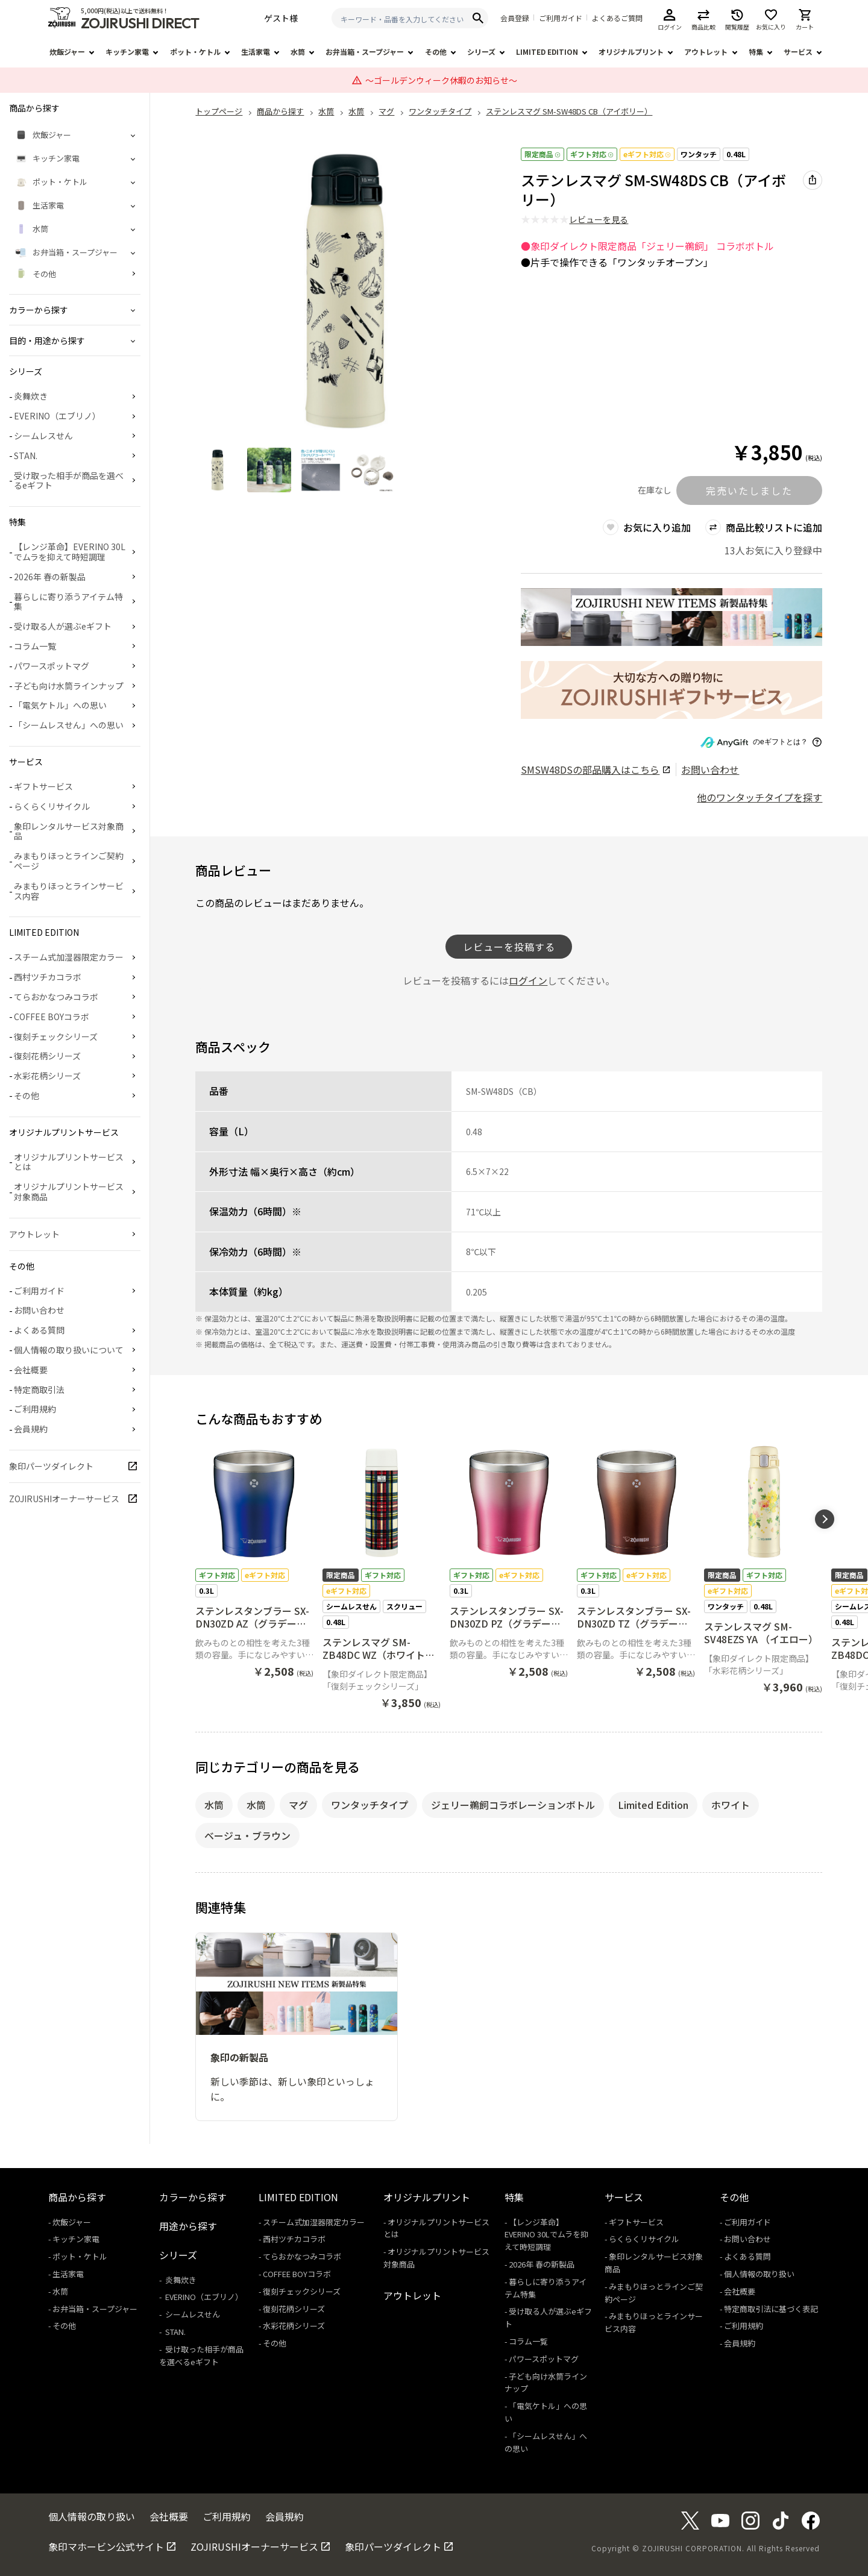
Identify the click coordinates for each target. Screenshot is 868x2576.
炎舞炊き (31, 396)
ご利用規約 (35, 1409)
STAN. (25, 456)
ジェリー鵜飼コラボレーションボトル (513, 1804)
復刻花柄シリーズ (47, 1056)
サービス (798, 51)
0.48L (736, 154)
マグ (298, 1804)
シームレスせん (43, 436)
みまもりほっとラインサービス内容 (69, 891)
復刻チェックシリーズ (56, 1036)
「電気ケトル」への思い (60, 705)
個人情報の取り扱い (759, 2274)
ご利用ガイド (560, 18)
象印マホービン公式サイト (106, 2546)
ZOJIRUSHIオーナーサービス (64, 1499)
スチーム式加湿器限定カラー (69, 957)
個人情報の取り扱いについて (69, 1350)
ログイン (528, 980)
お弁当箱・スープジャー (365, 51)
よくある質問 (39, 1330)
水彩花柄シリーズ (47, 1076)
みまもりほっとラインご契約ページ (69, 861)
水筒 (298, 51)
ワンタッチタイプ (369, 1804)
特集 (756, 51)
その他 (436, 51)
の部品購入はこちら (595, 769)
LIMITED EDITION (547, 51)
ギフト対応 (592, 154)
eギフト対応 (647, 154)
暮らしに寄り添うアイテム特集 (68, 602)
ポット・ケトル (195, 51)
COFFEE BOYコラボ (51, 1017)
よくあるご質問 (617, 18)
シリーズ (481, 51)
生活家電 (255, 51)
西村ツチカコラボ (47, 977)
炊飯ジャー (67, 51)
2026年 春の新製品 (50, 577)
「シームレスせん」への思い (69, 725)
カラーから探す (193, 2197)
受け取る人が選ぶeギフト (63, 626)
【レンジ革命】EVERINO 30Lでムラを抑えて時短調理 (69, 552)
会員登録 (514, 18)
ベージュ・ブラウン (247, 1835)
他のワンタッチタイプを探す (759, 797)
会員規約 (31, 1429)
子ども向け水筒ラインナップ (69, 686)
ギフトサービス (43, 786)
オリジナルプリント (631, 51)
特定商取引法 (39, 1390)
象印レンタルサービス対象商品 (69, 831)
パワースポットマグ (51, 666)
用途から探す (188, 2226)
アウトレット (706, 51)
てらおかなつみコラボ (56, 997)
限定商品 (542, 154)
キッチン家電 (127, 51)
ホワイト (730, 1804)
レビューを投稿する (509, 946)
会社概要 (31, 1370)
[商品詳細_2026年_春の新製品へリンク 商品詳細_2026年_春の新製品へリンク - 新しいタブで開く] (671, 617)
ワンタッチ (699, 154)
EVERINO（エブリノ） (57, 416)
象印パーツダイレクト (51, 1466)
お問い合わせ (710, 769)
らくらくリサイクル (52, 806)
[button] (824, 1519)
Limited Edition (653, 1804)
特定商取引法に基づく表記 (771, 2308)
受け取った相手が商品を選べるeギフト (69, 480)
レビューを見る (598, 219)
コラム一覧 (35, 646)
